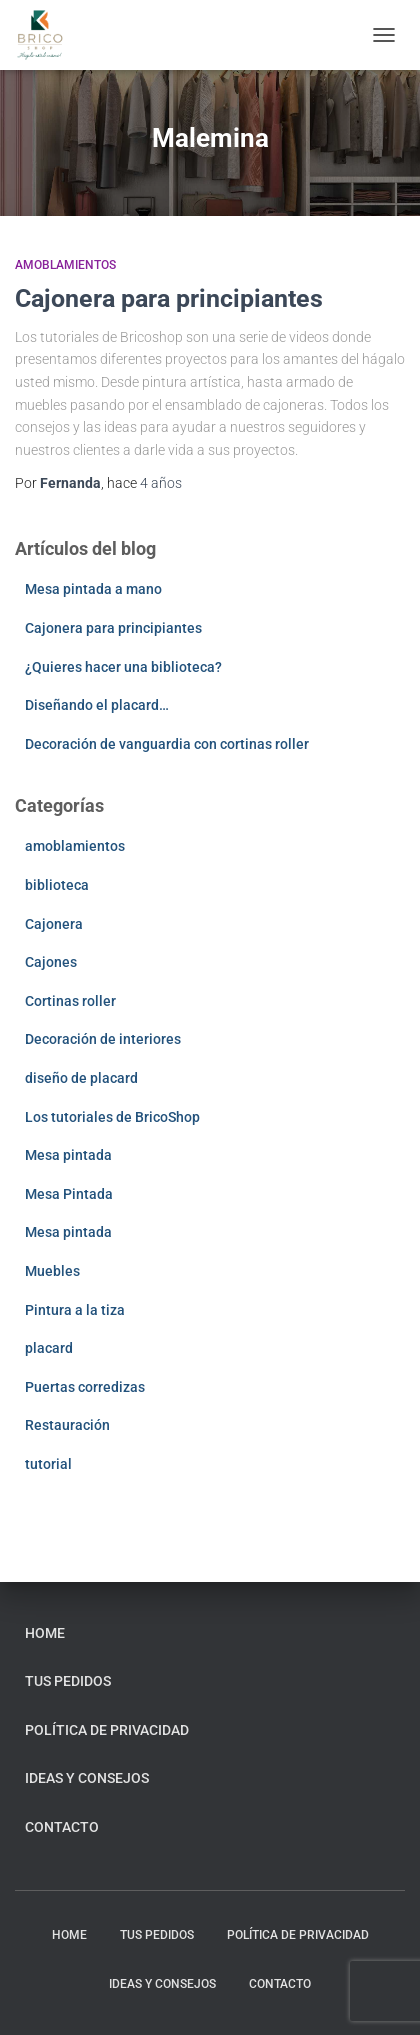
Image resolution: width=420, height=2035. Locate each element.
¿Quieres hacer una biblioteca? (123, 667)
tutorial (48, 1464)
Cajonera (54, 924)
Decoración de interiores (103, 1039)
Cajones (51, 962)
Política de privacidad (107, 1730)
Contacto (62, 1827)
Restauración (67, 1425)
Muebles (52, 1271)
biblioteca (57, 885)
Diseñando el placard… (97, 705)
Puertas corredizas (85, 1387)
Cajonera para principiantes (169, 298)
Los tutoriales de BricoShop (112, 1117)
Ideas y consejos (87, 1778)
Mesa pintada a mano (93, 589)
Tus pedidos (68, 1681)
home (45, 1633)
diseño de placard (81, 1078)
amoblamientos (65, 265)
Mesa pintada (68, 1155)
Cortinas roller (70, 1001)
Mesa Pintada (69, 1194)
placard (49, 1348)
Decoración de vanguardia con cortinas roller (167, 744)
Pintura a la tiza (75, 1310)
